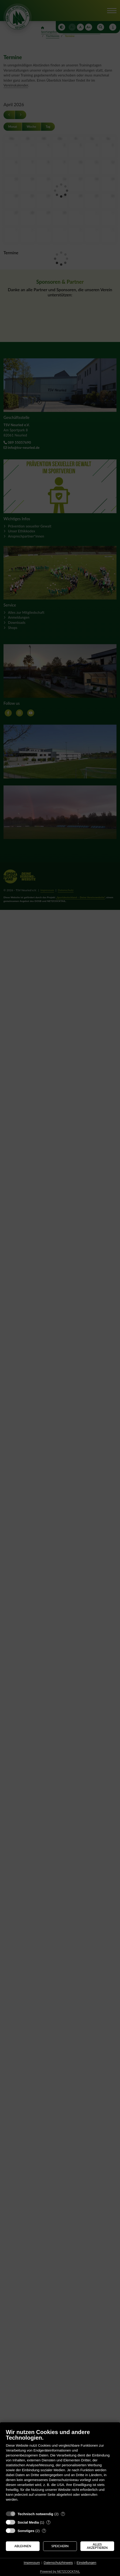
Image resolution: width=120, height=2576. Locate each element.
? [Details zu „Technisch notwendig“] (63, 2514)
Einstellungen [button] (86, 2563)
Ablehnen (22, 2546)
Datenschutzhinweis (58, 2563)
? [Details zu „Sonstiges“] (44, 2530)
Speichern (59, 2546)
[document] (60, 2468)
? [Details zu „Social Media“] (48, 2522)
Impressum (32, 2563)
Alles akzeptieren (97, 2546)
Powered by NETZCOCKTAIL (60, 2571)
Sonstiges (26, 2531)
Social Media (28, 2522)
